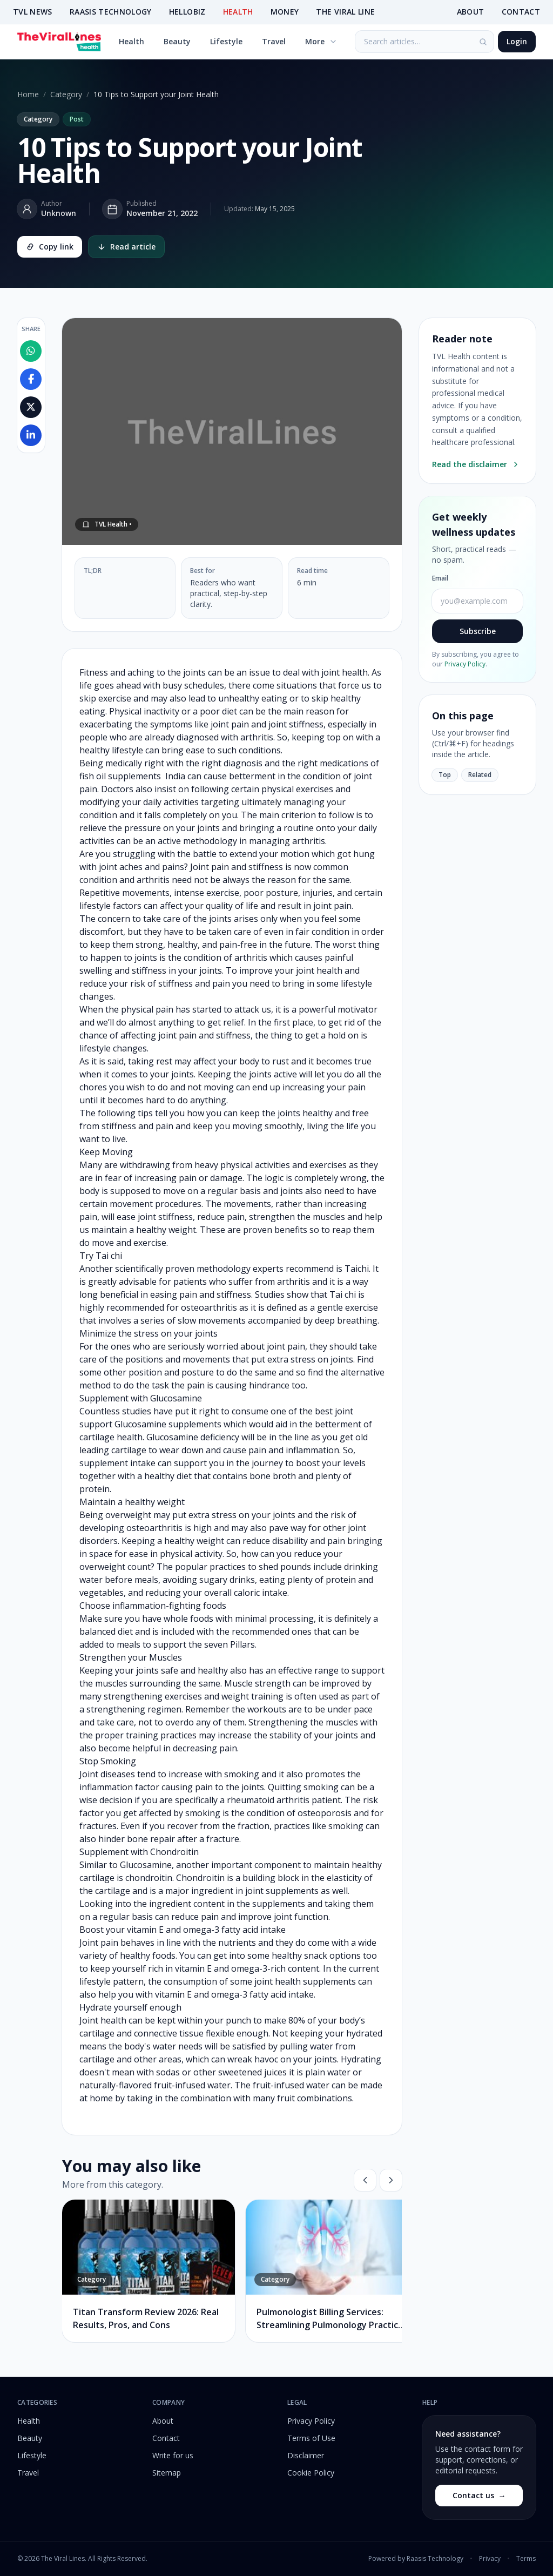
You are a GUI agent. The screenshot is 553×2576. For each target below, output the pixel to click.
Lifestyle (226, 41)
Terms (526, 2558)
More (321, 41)
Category (66, 94)
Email (440, 578)
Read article (126, 246)
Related (479, 774)
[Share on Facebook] (31, 379)
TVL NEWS (32, 11)
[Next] (391, 2180)
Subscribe (478, 631)
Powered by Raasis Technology (415, 2558)
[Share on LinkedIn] (31, 435)
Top (445, 774)
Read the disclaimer (476, 464)
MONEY (285, 11)
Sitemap (166, 2472)
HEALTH (238, 11)
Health (131, 41)
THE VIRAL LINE (345, 11)
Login (517, 41)
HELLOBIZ (187, 11)
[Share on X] (31, 407)
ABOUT (470, 11)
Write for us (172, 2455)
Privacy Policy (464, 664)
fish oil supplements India (132, 776)
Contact (166, 2438)
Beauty (177, 41)
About (162, 2421)
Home (28, 94)
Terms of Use (311, 2438)
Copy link (49, 246)
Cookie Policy (310, 2472)
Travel (274, 41)
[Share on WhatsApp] (31, 351)
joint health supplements (305, 1981)
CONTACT (521, 11)
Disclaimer (305, 2455)
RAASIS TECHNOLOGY (111, 11)
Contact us (479, 2495)
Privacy (490, 2558)
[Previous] (365, 2180)
